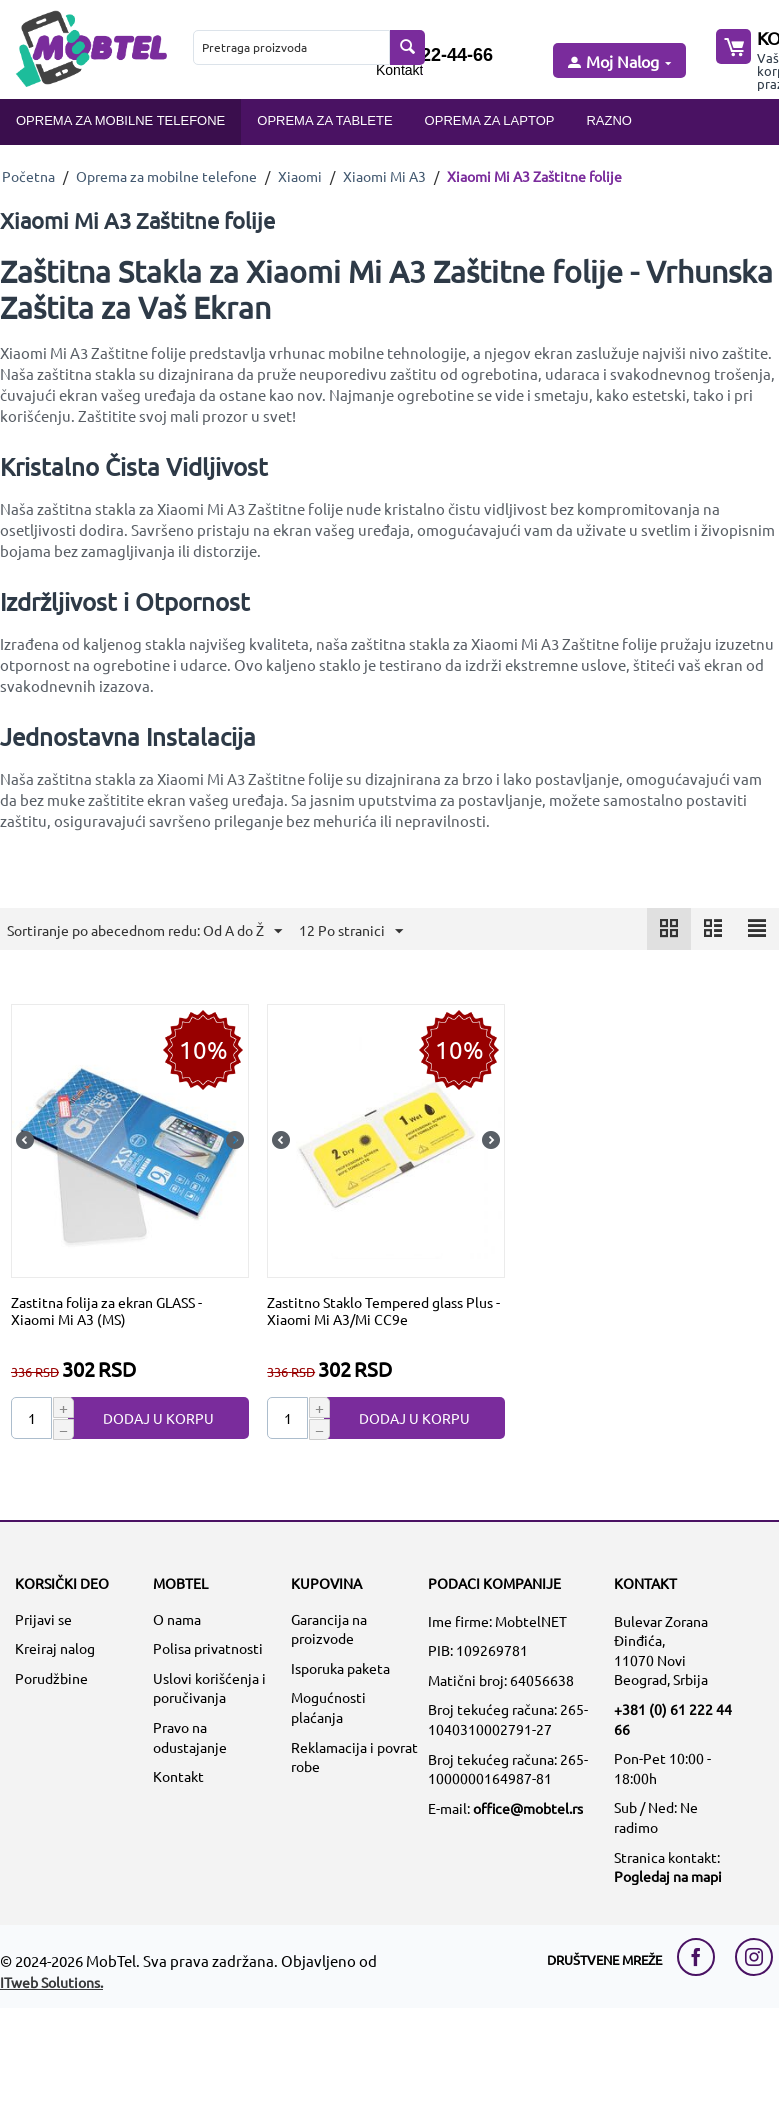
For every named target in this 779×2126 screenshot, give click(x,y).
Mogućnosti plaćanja (328, 1707)
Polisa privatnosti (208, 1648)
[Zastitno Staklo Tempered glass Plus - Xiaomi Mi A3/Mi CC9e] (386, 1139)
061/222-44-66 (434, 55)
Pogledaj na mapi (668, 1876)
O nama (177, 1619)
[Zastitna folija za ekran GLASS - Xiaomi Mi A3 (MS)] (130, 1139)
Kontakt (399, 70)
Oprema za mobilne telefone (120, 120)
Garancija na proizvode (329, 1629)
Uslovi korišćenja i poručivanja (209, 1688)
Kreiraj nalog (55, 1648)
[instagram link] (754, 1957)
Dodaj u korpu (158, 1418)
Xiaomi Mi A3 (384, 176)
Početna (28, 176)
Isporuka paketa (340, 1668)
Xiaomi (300, 176)
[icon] (669, 929)
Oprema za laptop (490, 120)
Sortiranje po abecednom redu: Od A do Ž (144, 931)
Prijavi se (43, 1619)
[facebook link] (701, 1957)
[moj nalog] (618, 62)
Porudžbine (51, 1678)
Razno (609, 120)
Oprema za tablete (324, 120)
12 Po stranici (351, 931)
